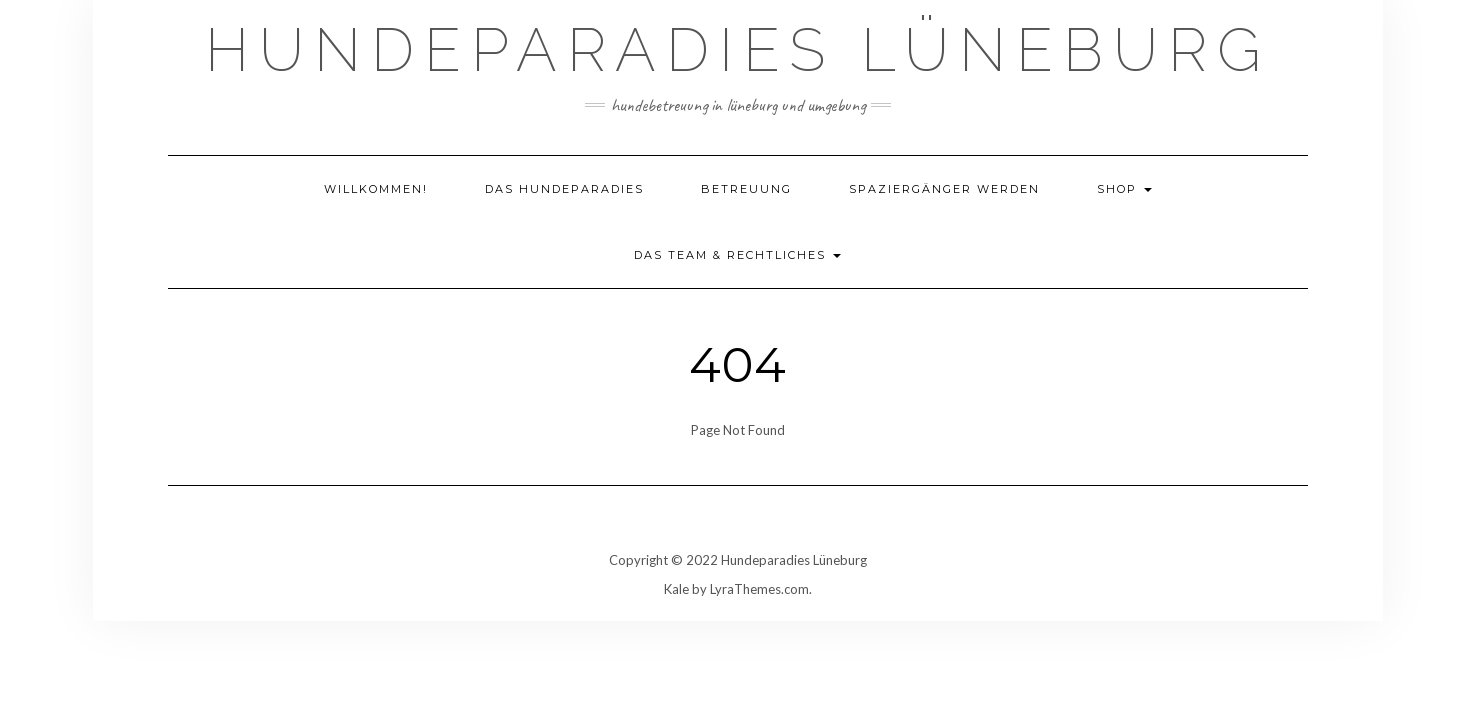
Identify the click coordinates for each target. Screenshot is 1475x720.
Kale (676, 589)
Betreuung (746, 189)
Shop (1124, 189)
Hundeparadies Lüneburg (738, 50)
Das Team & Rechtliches (737, 255)
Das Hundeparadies (564, 189)
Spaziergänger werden (944, 189)
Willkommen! (376, 189)
